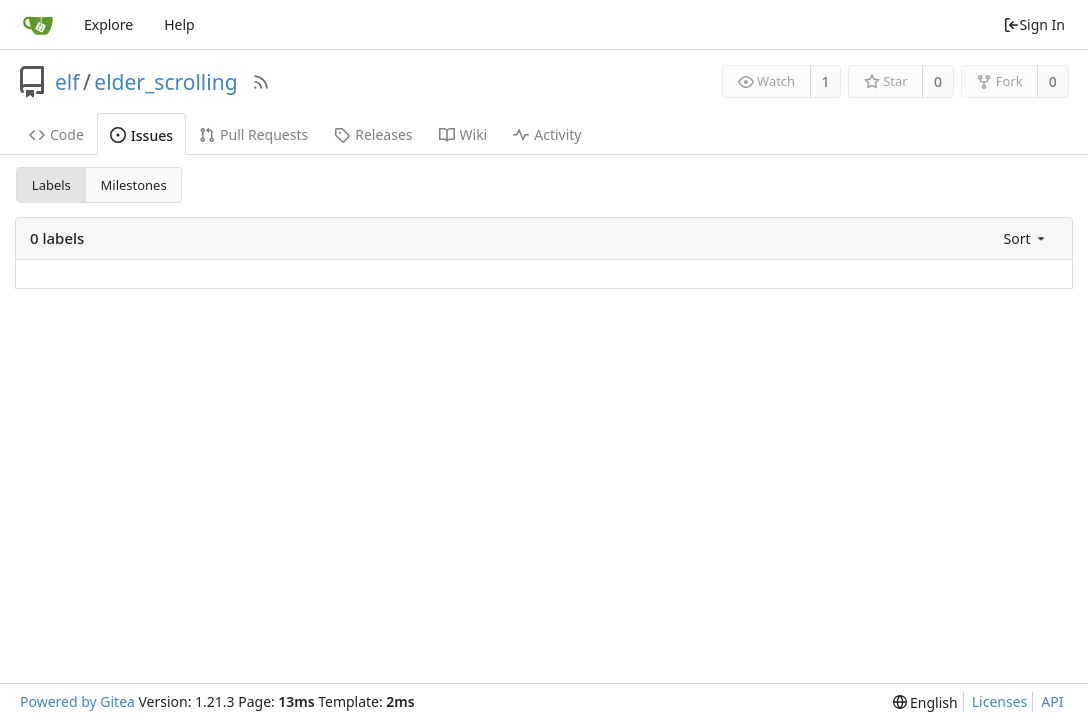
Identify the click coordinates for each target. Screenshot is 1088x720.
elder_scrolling (165, 82)
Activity (547, 134)
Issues (141, 135)
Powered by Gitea (77, 701)
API (1052, 701)
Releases (373, 134)
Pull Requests (253, 134)
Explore (108, 24)
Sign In (1034, 24)
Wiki (463, 134)
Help (179, 24)
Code (56, 134)
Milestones (134, 185)
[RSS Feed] (261, 82)
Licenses (1000, 701)
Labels (51, 185)
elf (67, 82)
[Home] (38, 25)
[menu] (1026, 238)
